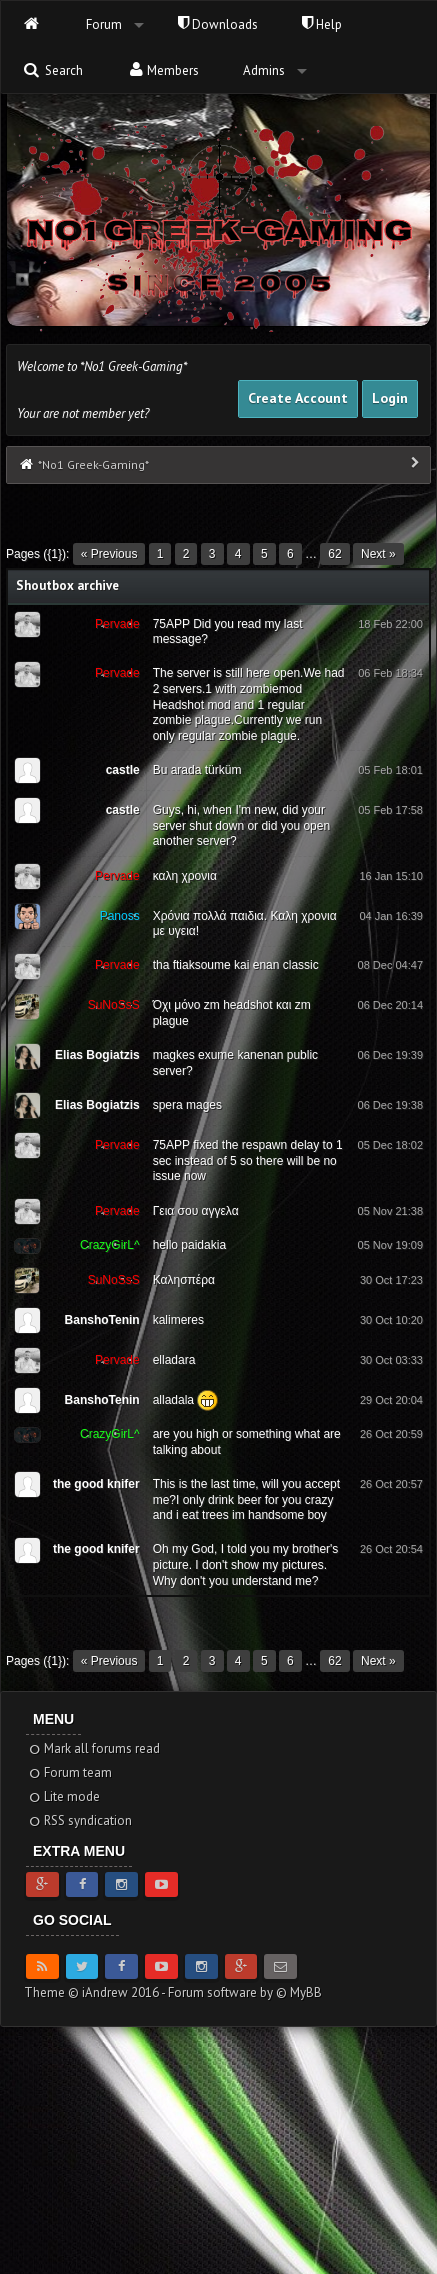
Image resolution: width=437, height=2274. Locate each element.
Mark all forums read (93, 1748)
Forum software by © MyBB (245, 1992)
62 (334, 554)
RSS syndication (79, 1820)
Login (390, 398)
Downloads (218, 24)
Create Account (298, 398)
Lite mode (63, 1796)
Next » (378, 554)
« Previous (109, 554)
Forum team (69, 1772)
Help (322, 24)
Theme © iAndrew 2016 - (96, 1992)
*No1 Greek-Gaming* (93, 464)
